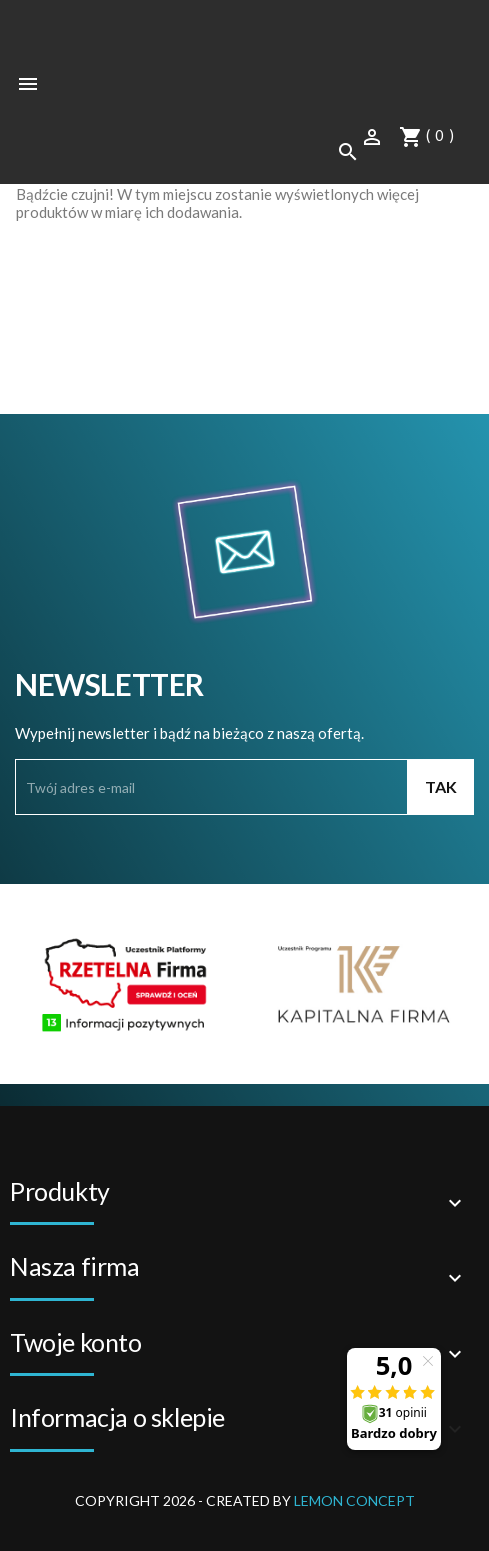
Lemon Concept (354, 1500)
